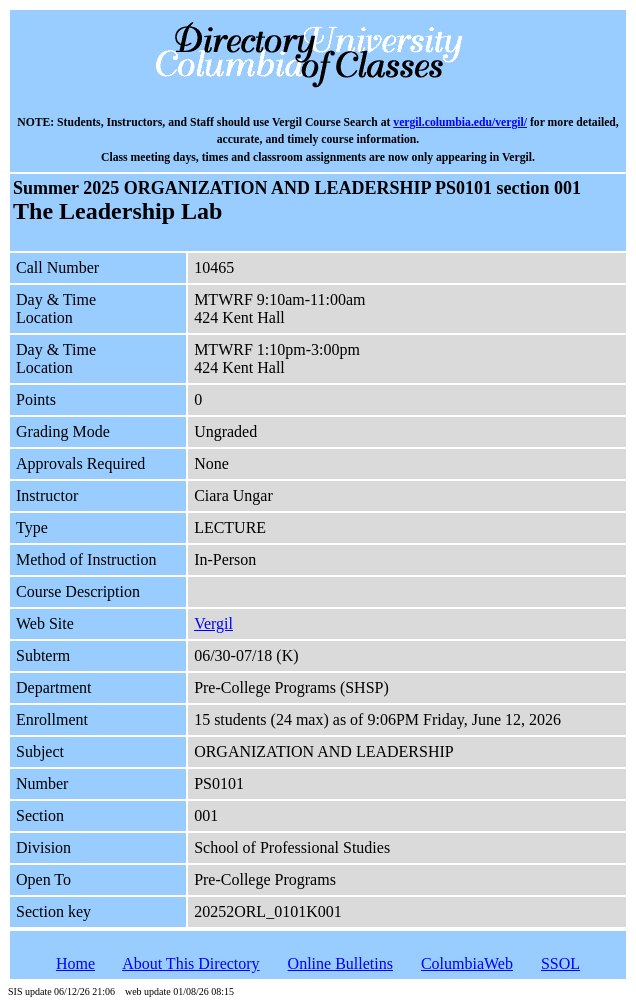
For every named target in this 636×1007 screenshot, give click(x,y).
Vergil (213, 623)
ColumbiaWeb (467, 963)
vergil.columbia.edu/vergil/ (460, 122)
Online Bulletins (340, 963)
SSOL (560, 963)
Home (75, 963)
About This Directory (190, 963)
